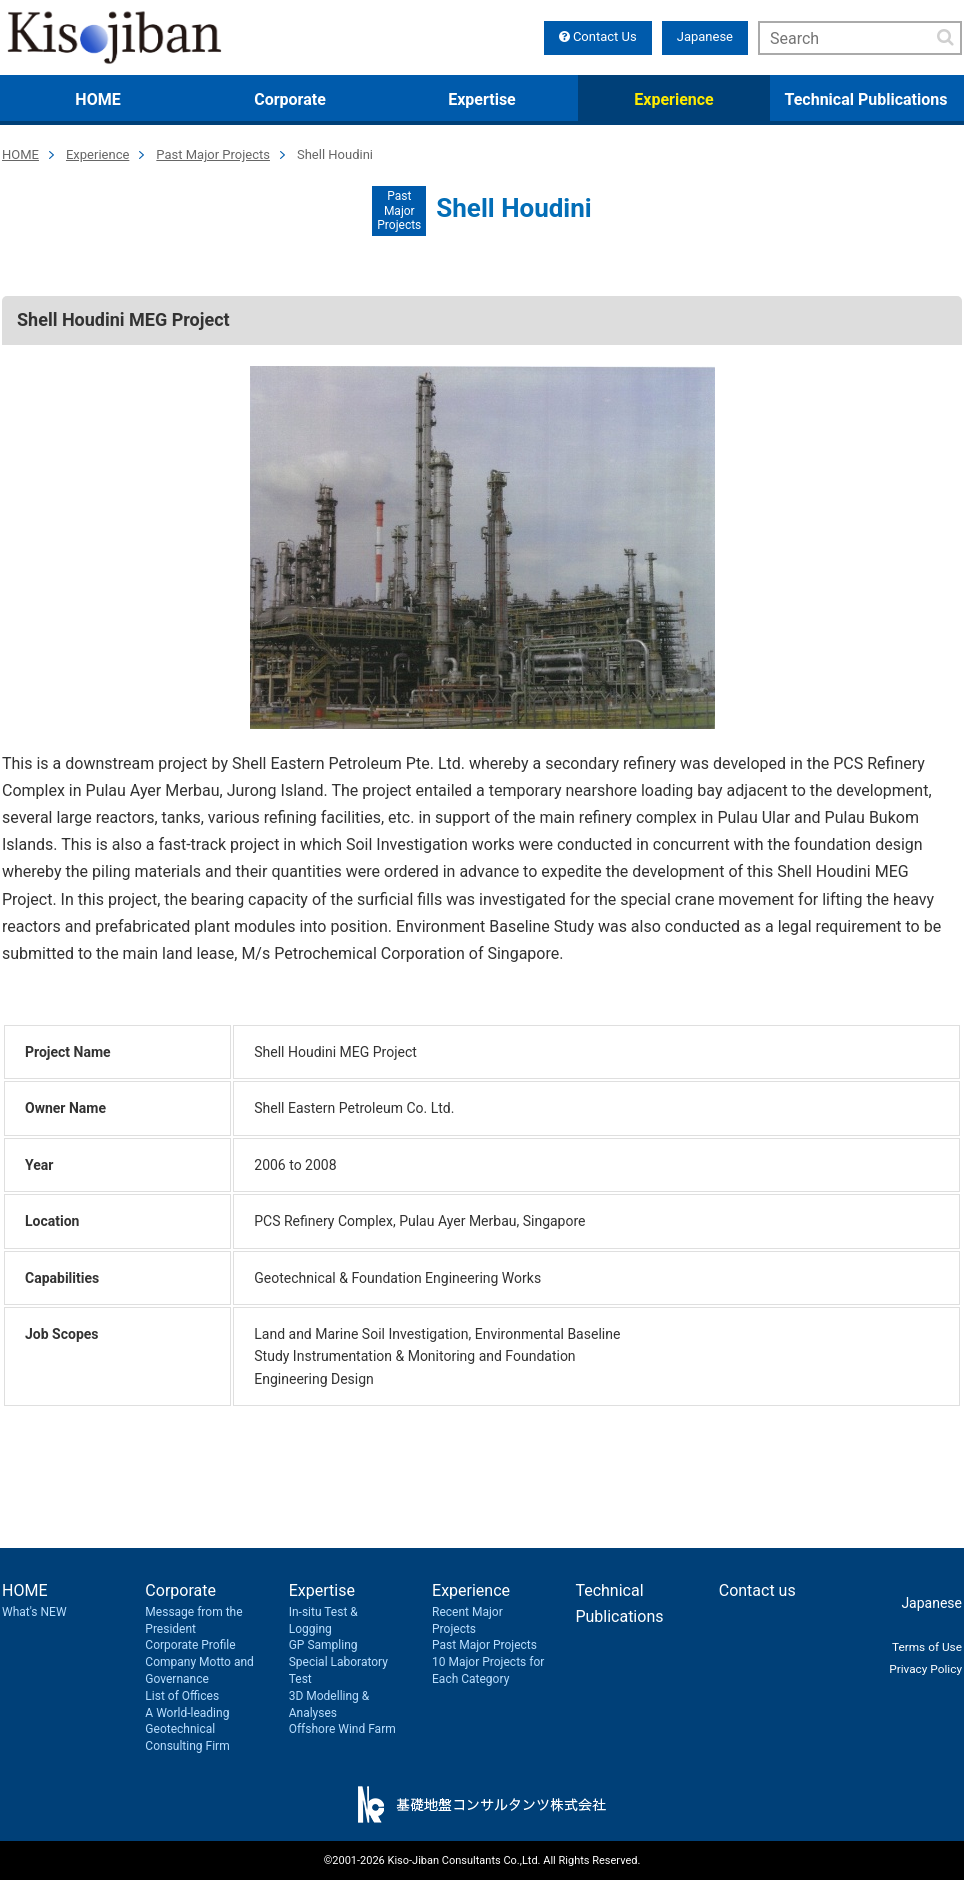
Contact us (757, 1590)
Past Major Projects (213, 154)
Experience (673, 99)
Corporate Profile (190, 1645)
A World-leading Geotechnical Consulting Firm (187, 1730)
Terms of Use (920, 1646)
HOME (97, 99)
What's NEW (34, 1612)
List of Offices (182, 1696)
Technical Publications (866, 99)
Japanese (705, 36)
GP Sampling (323, 1645)
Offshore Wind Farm (342, 1729)
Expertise (482, 99)
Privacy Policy (919, 1668)
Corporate (290, 99)
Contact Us (598, 36)
